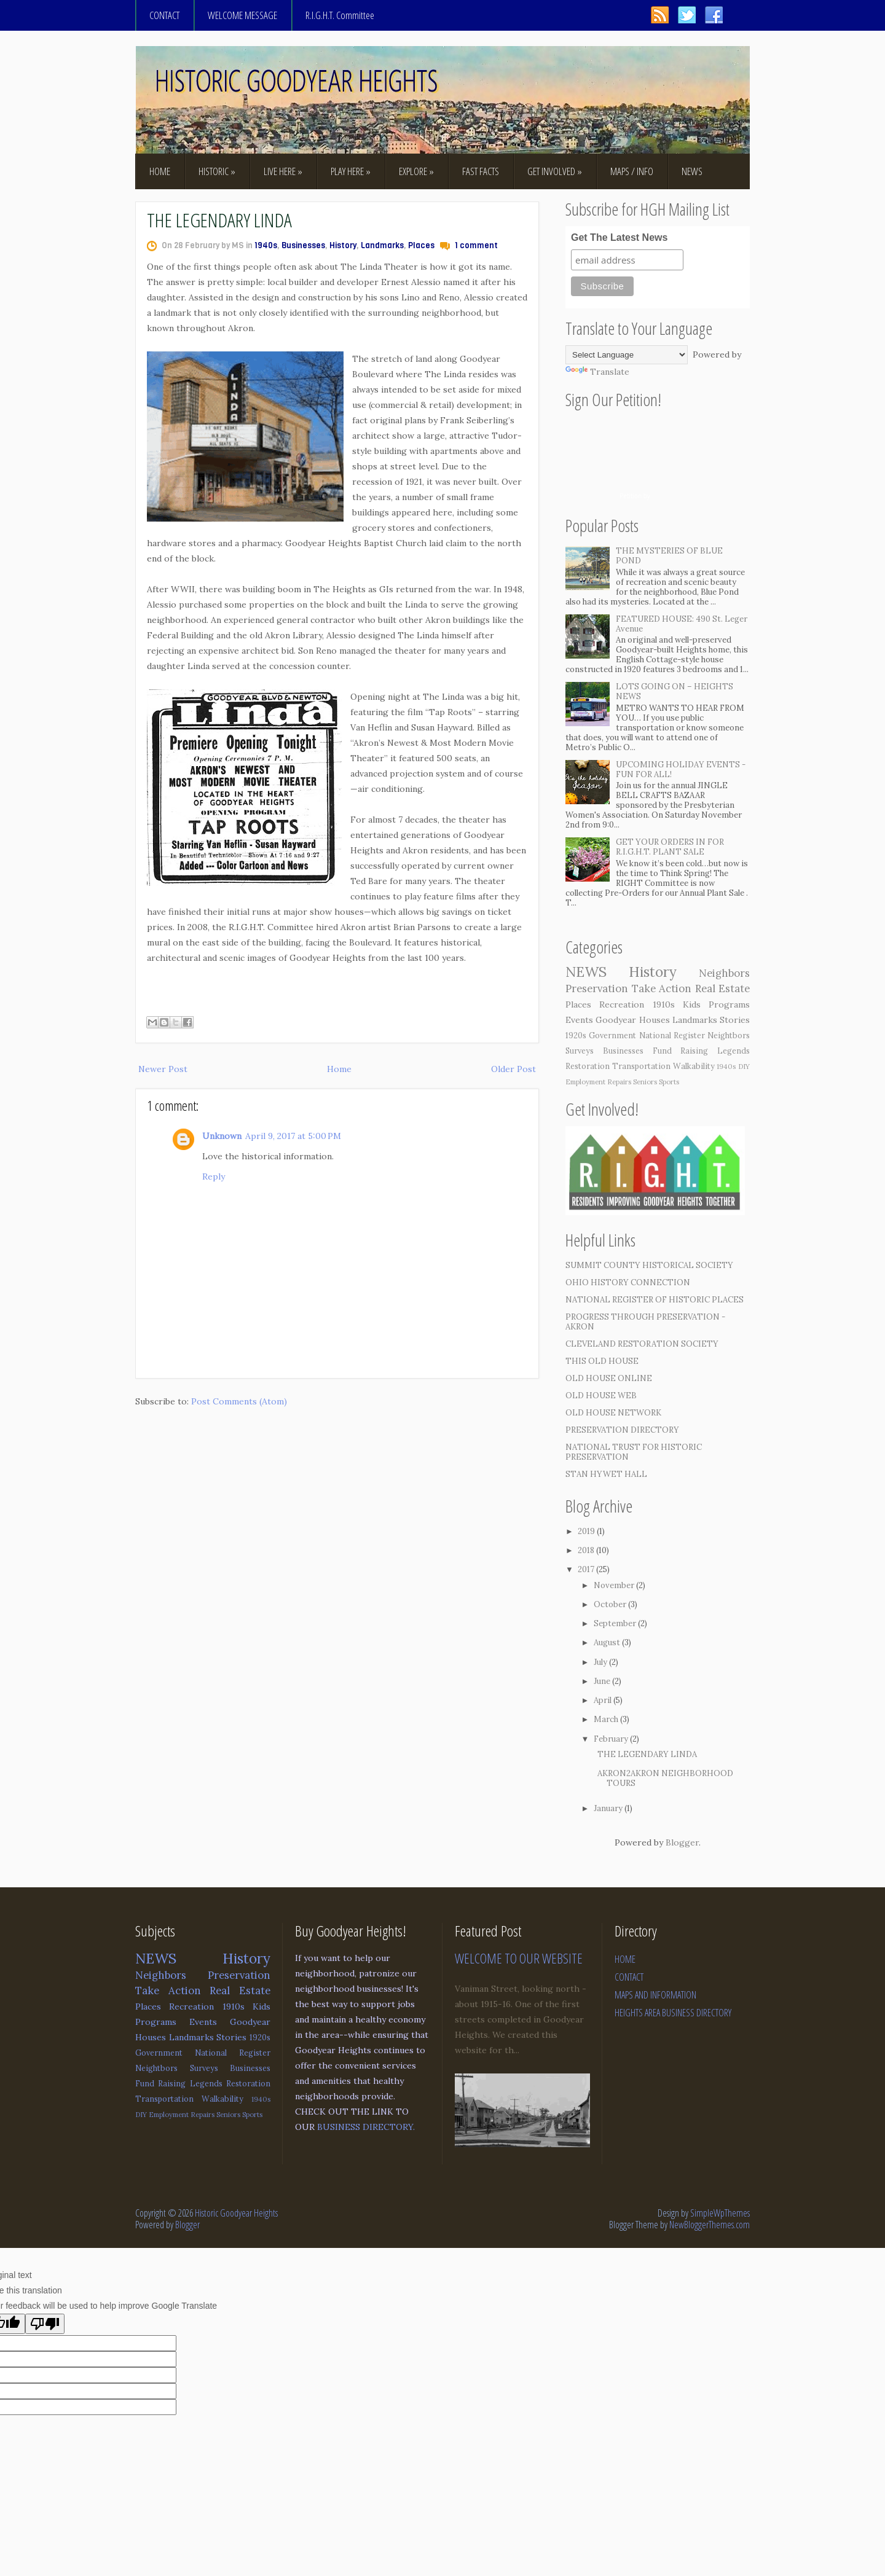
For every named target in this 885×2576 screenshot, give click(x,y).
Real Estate (722, 988)
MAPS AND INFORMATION (655, 1995)
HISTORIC (217, 171)
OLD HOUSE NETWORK (613, 1412)
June (602, 1681)
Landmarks (382, 245)
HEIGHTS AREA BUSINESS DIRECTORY (673, 2012)
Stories (735, 1019)
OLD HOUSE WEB (601, 1395)
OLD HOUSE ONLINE (608, 1378)
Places (421, 245)
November (614, 1585)
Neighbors (724, 973)
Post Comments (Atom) (239, 1401)
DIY (744, 1066)
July (600, 1662)
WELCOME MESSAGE (242, 15)
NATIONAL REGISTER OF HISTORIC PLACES (654, 1299)
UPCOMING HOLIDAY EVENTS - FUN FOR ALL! (680, 769)
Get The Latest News (619, 237)
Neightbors (728, 1035)
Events (579, 1019)
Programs (729, 1004)
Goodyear (616, 1019)
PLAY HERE (351, 171)
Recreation (621, 1004)
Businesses (303, 245)
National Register (672, 1035)
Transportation (641, 1066)
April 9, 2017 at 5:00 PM (293, 1135)
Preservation (596, 988)
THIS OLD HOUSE (602, 1361)
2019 (586, 1531)
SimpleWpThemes (720, 2213)
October (610, 1604)
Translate (597, 371)
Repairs (619, 1082)
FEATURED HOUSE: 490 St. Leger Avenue (681, 624)
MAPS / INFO (631, 171)
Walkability (694, 1066)
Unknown (222, 1135)
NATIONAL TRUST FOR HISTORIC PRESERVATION (633, 1452)
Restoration (587, 1066)
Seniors (645, 1082)
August (607, 1642)
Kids (692, 1004)
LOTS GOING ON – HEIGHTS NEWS (674, 691)
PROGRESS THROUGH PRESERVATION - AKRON (645, 1322)
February (611, 1739)
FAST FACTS (480, 171)
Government (612, 1035)
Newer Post (162, 1069)
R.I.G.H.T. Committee (339, 15)
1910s (664, 1004)
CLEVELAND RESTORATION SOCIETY (641, 1344)
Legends (733, 1050)
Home (339, 1069)
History (342, 245)
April (603, 1700)
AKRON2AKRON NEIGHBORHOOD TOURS (665, 1778)
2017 (586, 1569)
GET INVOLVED (554, 171)
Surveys (579, 1050)
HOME (159, 171)
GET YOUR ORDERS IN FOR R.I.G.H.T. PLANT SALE (670, 847)
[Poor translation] (45, 2324)
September (615, 1623)
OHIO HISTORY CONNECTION (627, 1282)
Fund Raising (681, 1050)
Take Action (662, 988)
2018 (586, 1550)
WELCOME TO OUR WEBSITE (519, 1958)
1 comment (476, 245)
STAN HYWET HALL (606, 1474)
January (608, 1808)
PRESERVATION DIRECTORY (622, 1430)
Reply (213, 1176)
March (606, 1719)
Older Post (513, 1069)
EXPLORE (416, 171)
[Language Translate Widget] (626, 354)
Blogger (682, 1842)
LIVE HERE (283, 171)
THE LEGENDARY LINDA (219, 219)
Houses (654, 1019)
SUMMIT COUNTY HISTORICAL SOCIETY (649, 1265)
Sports (669, 1082)
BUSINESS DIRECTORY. (366, 2126)
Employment (585, 1082)
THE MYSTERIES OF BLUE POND (669, 556)
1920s (575, 1035)
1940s (265, 245)
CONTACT (164, 15)
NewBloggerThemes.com (709, 2224)
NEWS (692, 171)
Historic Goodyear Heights (236, 2213)
